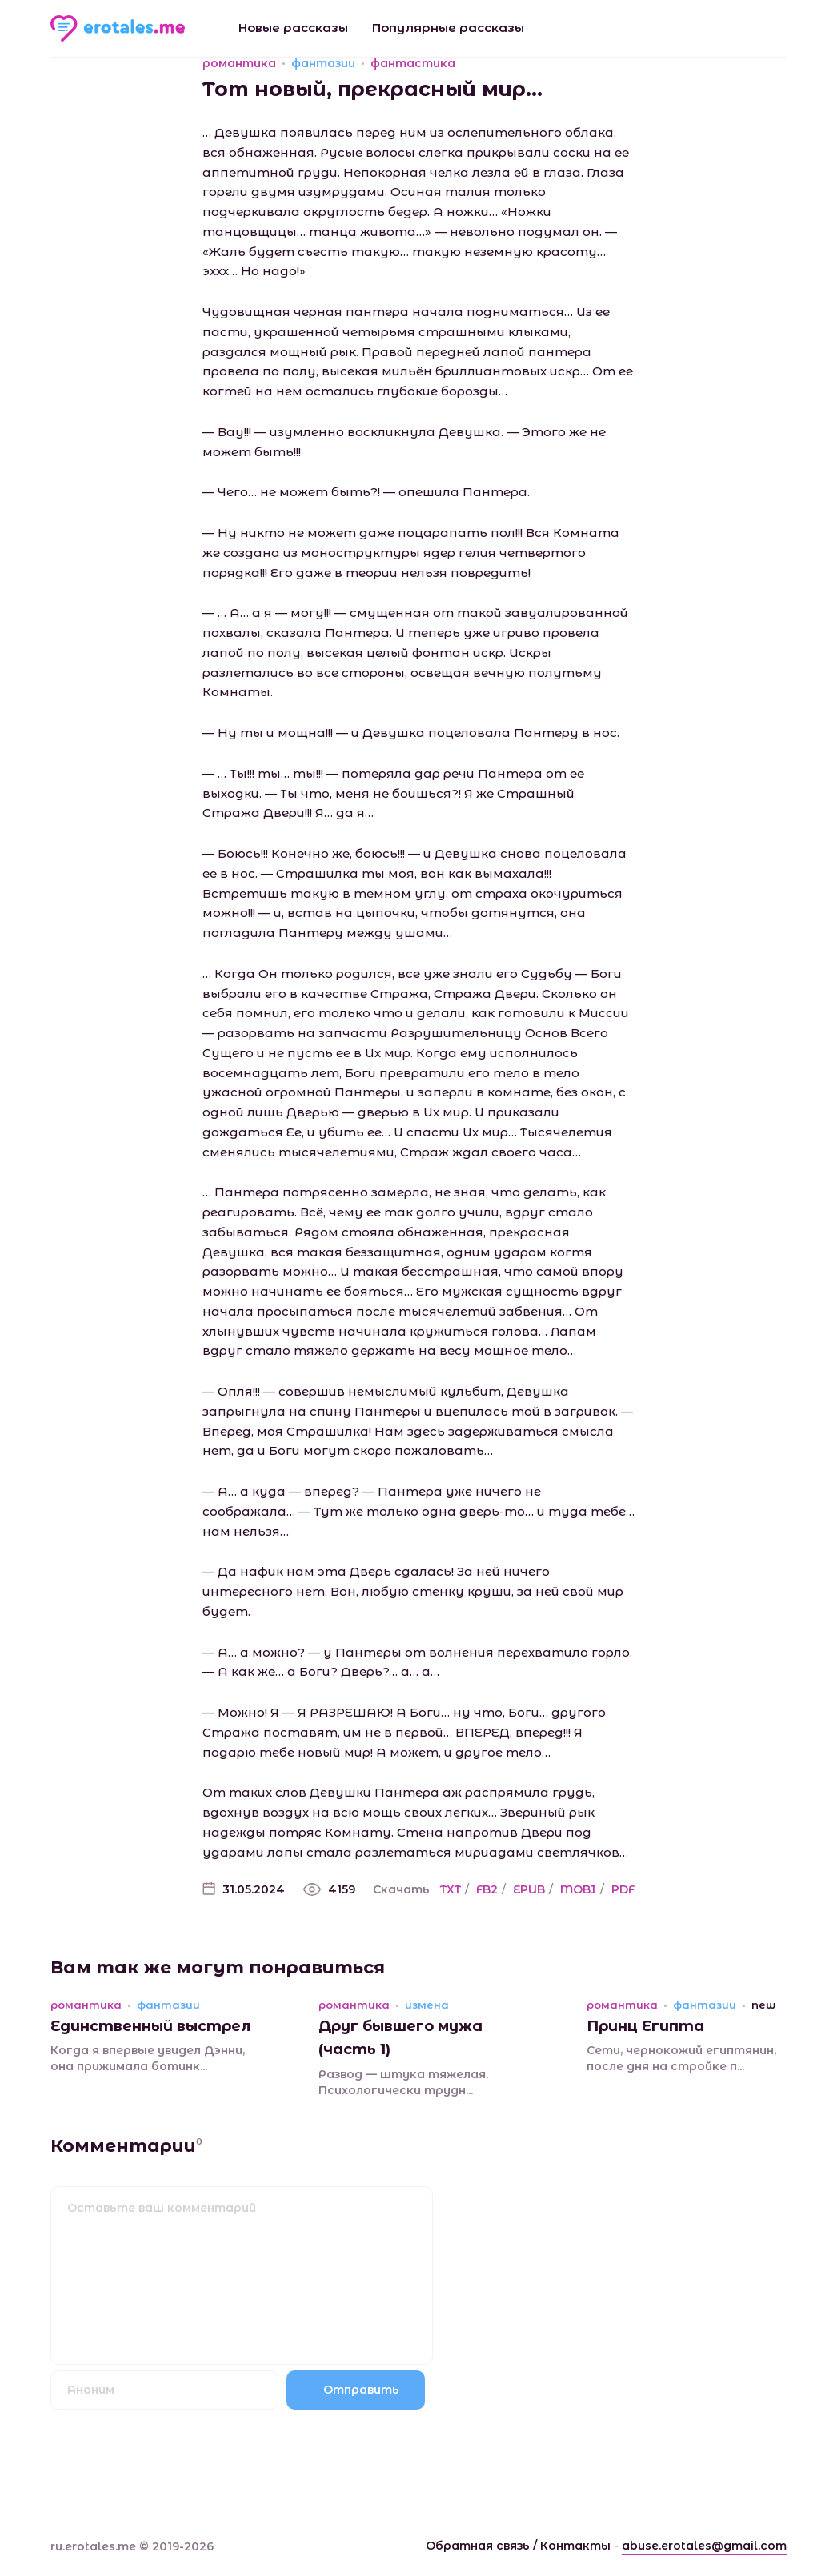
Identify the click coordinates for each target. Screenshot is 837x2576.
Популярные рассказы (448, 27)
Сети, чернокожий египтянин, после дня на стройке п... (681, 2058)
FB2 (487, 1889)
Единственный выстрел (150, 2026)
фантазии (323, 63)
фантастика (412, 63)
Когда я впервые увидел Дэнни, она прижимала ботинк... (147, 2058)
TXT (450, 1889)
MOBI (578, 1889)
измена (427, 2005)
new (763, 2005)
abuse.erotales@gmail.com (704, 2545)
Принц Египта (645, 2026)
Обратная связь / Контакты (518, 2545)
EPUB (529, 1889)
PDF (623, 1889)
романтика (239, 63)
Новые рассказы (293, 27)
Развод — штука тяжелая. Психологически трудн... (403, 2082)
